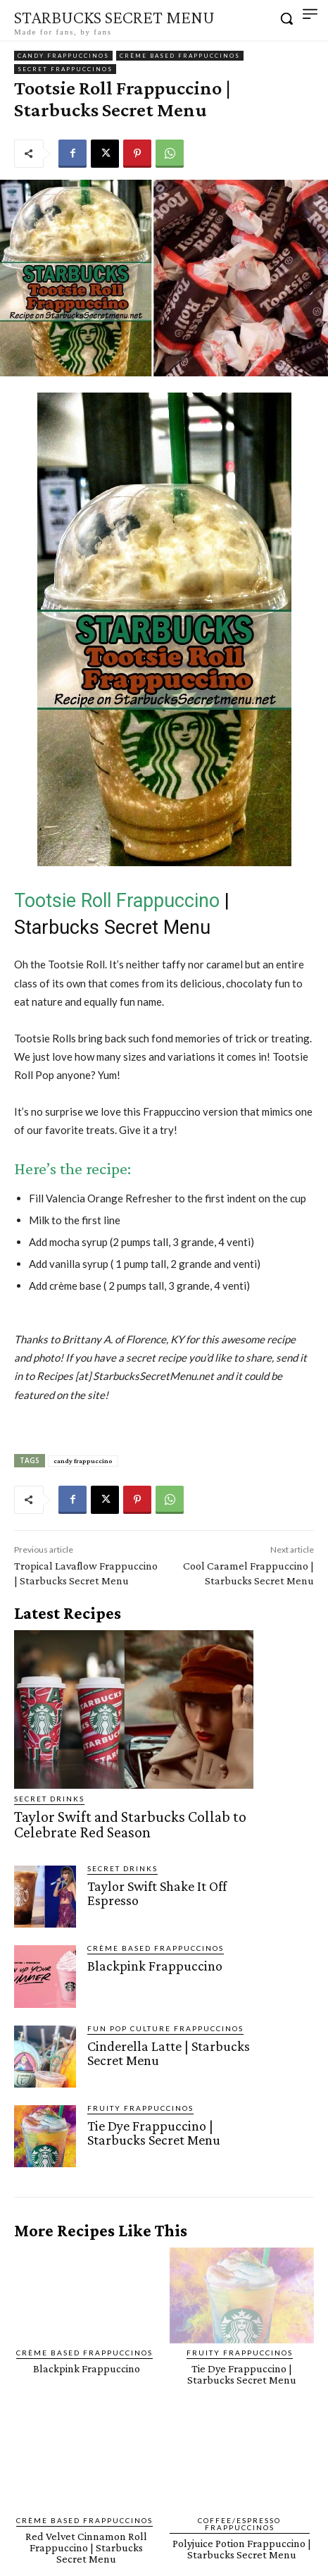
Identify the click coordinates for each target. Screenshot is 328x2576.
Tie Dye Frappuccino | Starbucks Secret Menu (153, 2132)
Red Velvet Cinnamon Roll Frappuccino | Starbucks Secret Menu (86, 2547)
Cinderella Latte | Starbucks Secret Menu (168, 2053)
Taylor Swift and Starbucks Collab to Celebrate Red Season (130, 1824)
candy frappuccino (83, 1461)
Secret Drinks (49, 1798)
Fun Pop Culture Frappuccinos (165, 2028)
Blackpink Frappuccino (154, 1965)
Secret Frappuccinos (65, 69)
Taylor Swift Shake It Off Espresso (157, 1893)
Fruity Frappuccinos (140, 2108)
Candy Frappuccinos (63, 56)
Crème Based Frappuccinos (180, 56)
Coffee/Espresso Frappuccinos (239, 2524)
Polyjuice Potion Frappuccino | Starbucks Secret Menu (241, 2548)
